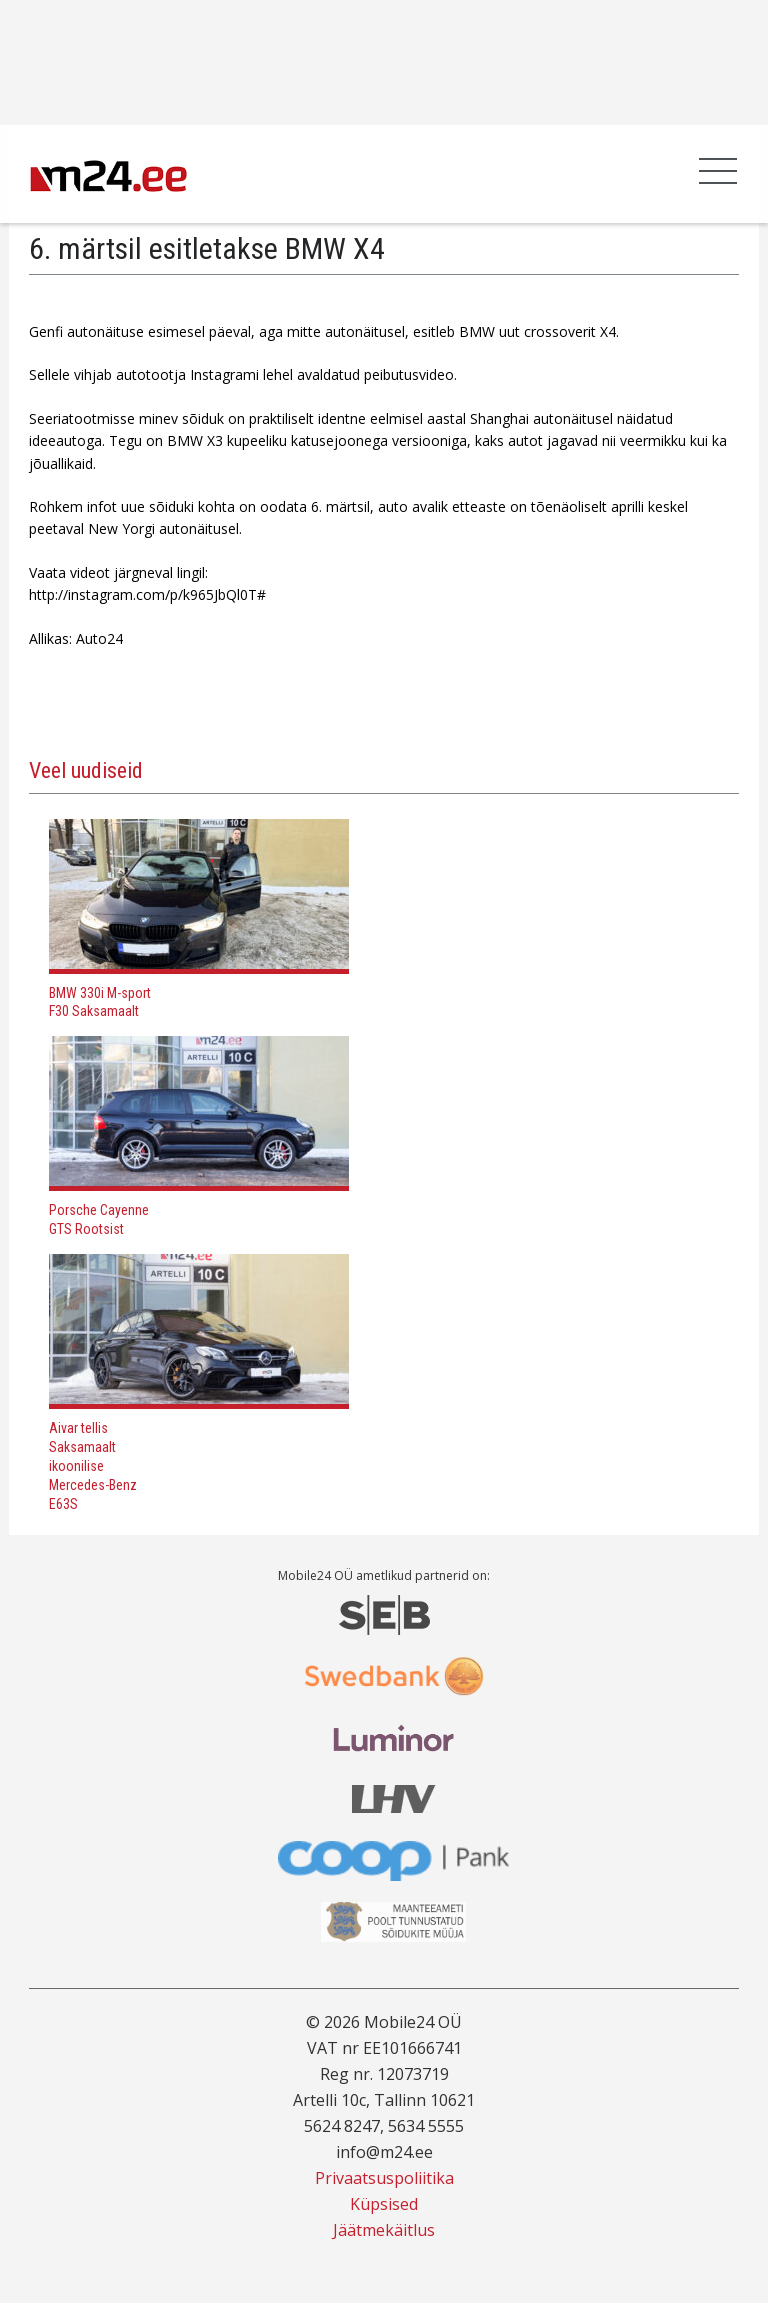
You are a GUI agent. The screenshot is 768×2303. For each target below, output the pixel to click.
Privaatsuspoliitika (384, 2178)
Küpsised (384, 2204)
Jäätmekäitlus (384, 2230)
